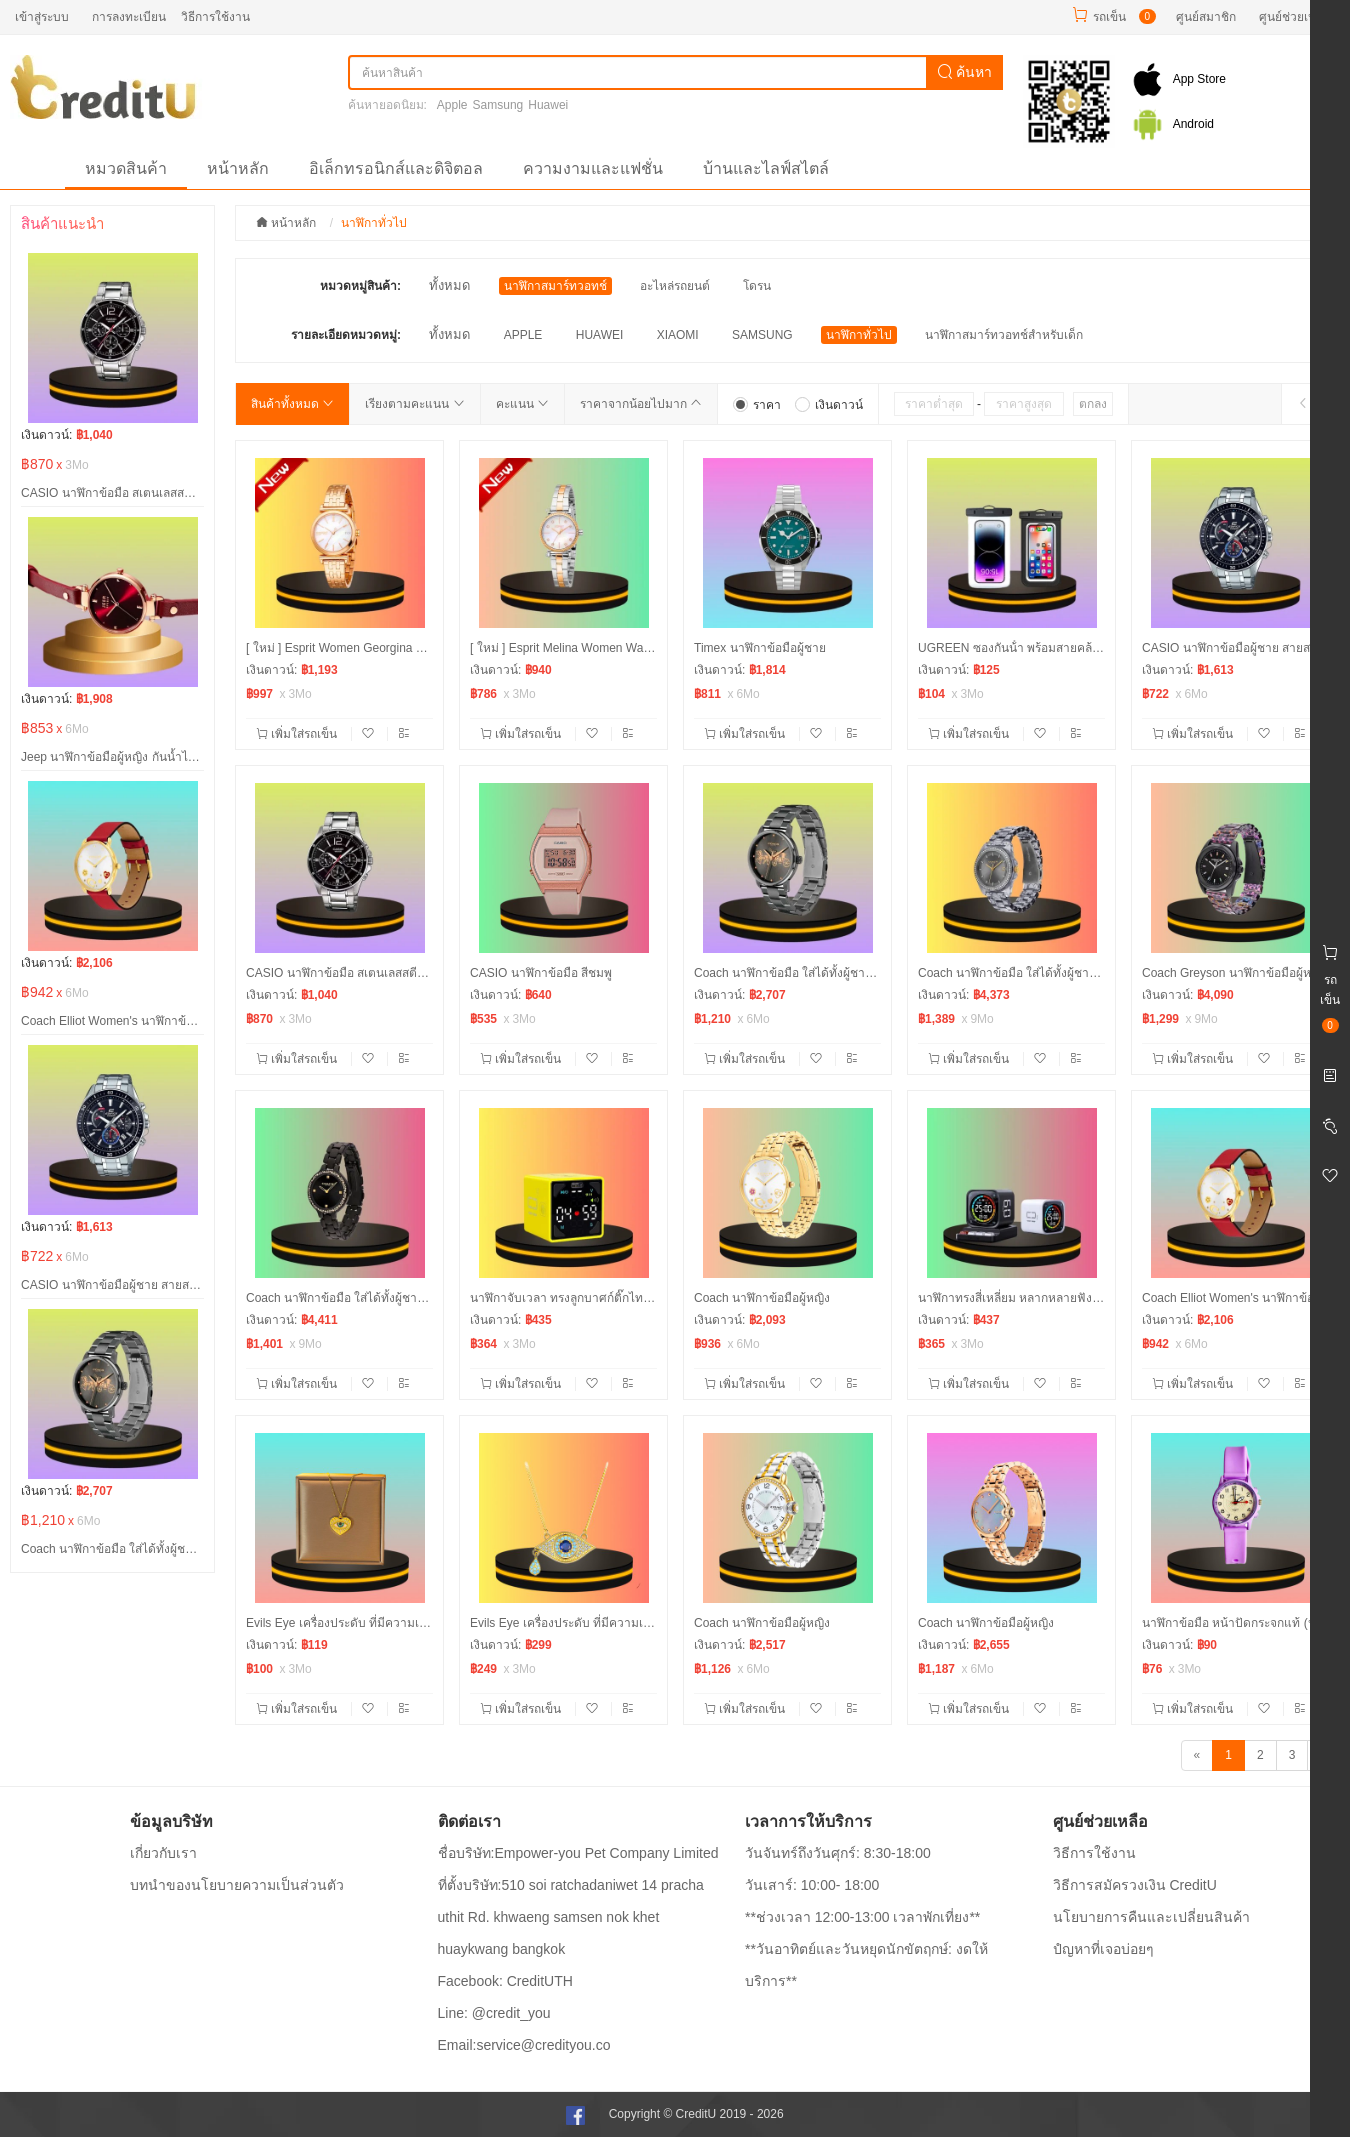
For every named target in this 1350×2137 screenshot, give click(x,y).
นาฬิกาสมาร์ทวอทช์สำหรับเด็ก (1004, 335)
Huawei (548, 105)
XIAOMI (678, 335)
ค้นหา (965, 72)
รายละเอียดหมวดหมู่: (346, 335)
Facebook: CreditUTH (505, 1981)
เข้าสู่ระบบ (42, 17)
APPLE (523, 335)
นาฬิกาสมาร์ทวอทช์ (555, 286)
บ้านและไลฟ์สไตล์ (766, 168)
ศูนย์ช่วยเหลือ (1294, 17)
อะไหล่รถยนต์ (675, 286)
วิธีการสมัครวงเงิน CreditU (1135, 1885)
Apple (452, 105)
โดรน (757, 286)
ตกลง (1093, 404)
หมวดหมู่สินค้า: (360, 286)
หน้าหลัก (238, 168)
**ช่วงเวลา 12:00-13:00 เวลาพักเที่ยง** (862, 1917)
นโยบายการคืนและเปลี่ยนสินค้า (1151, 1917)
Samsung (498, 105)
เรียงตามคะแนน (414, 404)
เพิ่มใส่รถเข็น (298, 734)
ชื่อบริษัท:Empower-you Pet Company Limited (578, 1853)
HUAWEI (600, 335)
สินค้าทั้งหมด (292, 404)
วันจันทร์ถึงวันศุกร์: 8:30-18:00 (838, 1853)
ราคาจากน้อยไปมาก (641, 404)
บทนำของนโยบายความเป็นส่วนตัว (237, 1885)
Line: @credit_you (494, 2013)
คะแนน (522, 404)
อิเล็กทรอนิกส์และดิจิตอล (396, 168)
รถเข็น (1109, 17)
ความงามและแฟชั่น (593, 168)
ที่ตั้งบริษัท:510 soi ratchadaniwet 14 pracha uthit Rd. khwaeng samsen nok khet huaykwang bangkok (571, 1917)
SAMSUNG (762, 335)
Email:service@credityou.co (524, 2045)
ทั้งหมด (449, 285)
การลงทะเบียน (129, 17)
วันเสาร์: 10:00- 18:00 (812, 1885)
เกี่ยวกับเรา (163, 1853)
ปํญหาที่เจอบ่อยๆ (1103, 1949)
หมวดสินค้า (126, 168)
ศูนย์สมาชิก (1206, 17)
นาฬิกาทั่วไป (859, 335)
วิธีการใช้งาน (215, 17)
